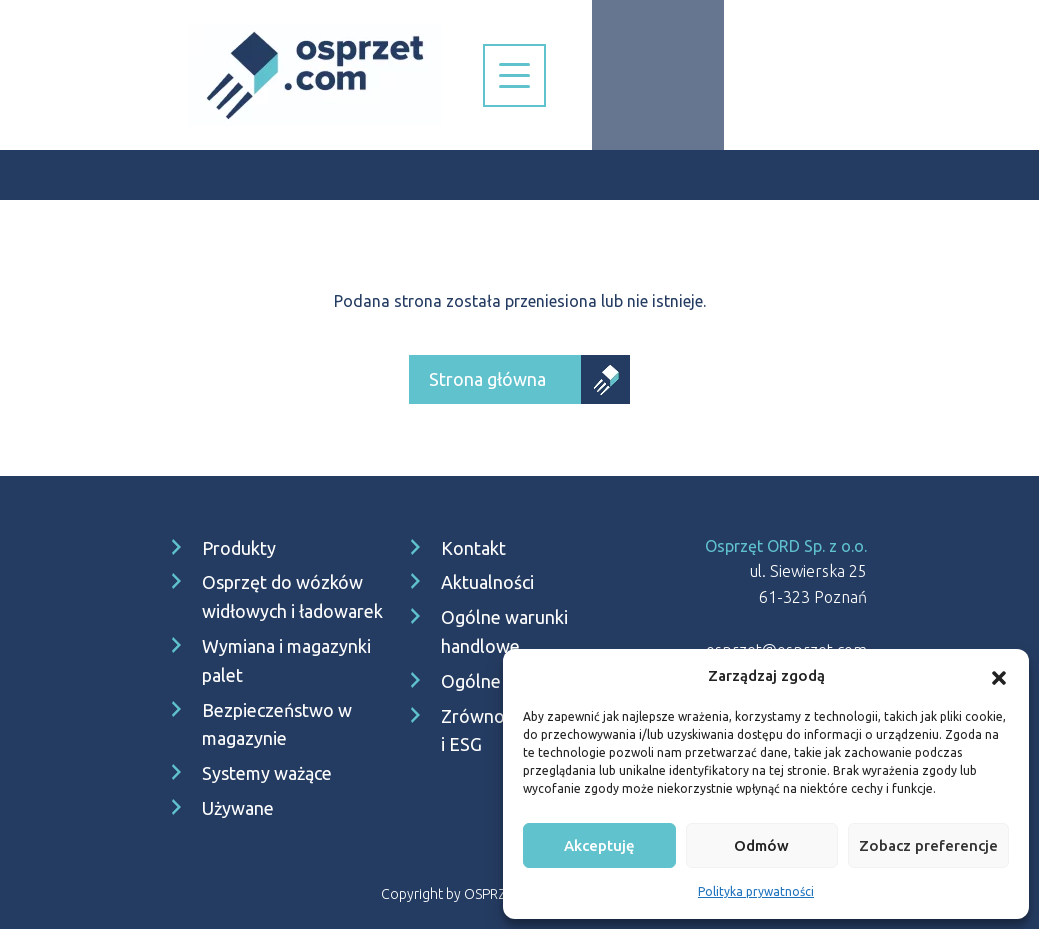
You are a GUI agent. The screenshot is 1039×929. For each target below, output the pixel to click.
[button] (999, 676)
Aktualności (487, 582)
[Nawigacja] (514, 75)
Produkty (239, 548)
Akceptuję (599, 845)
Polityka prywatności (756, 891)
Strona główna (487, 379)
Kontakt (473, 548)
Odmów (761, 845)
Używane (238, 808)
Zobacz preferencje (928, 845)
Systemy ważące (267, 773)
